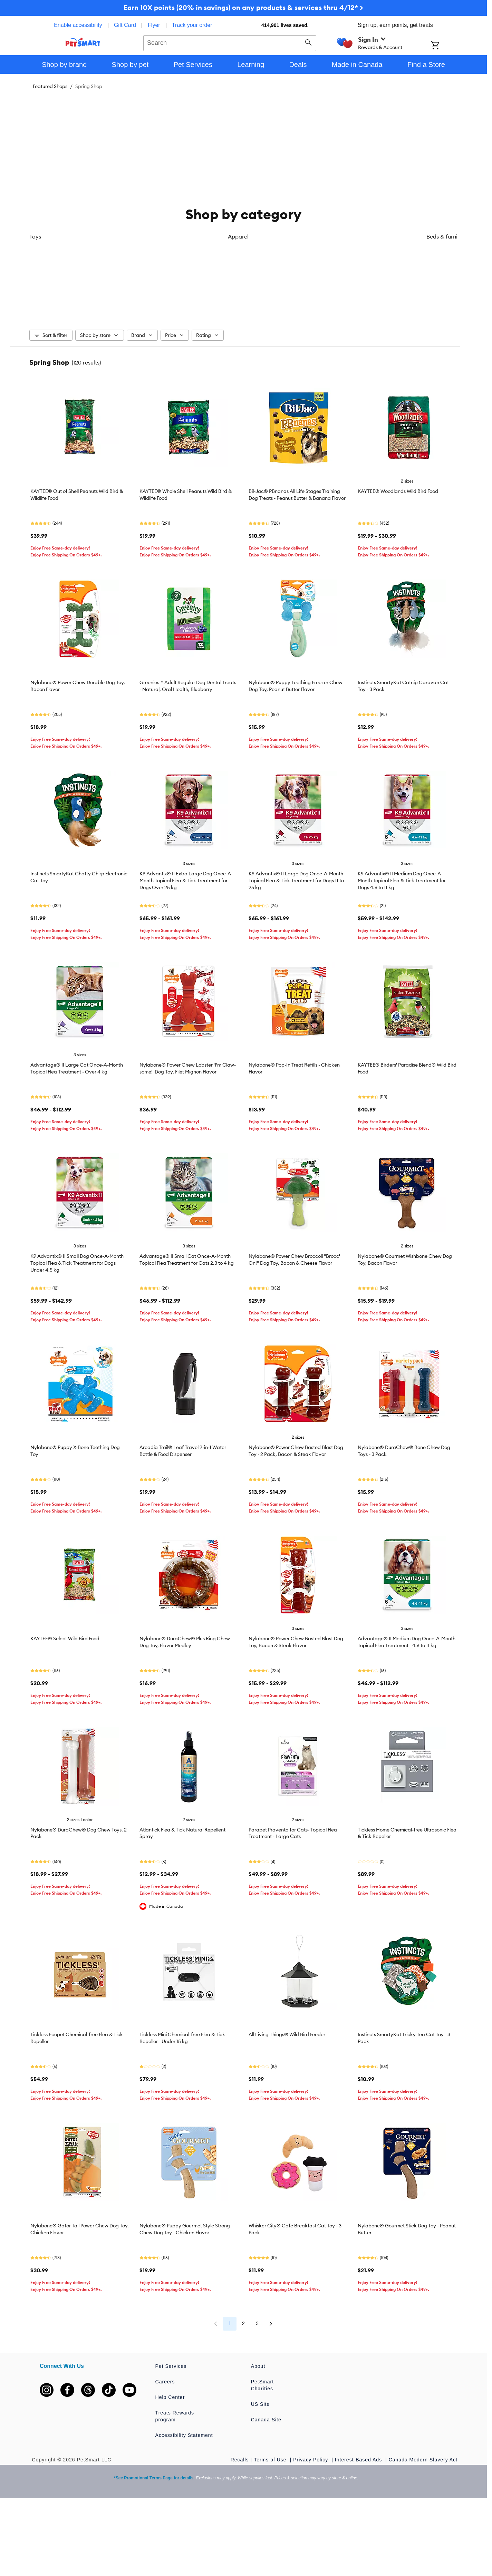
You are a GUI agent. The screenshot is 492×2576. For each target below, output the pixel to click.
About (258, 2367)
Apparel (136, 298)
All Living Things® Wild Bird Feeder (287, 2035)
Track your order (192, 25)
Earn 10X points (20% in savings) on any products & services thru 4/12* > (243, 7)
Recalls (240, 2460)
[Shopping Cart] (444, 46)
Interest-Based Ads (359, 2460)
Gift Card (125, 25)
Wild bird (421, 298)
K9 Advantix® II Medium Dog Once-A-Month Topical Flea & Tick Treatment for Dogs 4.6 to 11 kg (402, 881)
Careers (165, 2382)
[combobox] (229, 42)
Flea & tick (279, 298)
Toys (65, 298)
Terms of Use (271, 2460)
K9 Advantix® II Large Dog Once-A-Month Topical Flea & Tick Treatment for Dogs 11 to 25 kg (296, 881)
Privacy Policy (311, 2460)
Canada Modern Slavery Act (423, 2460)
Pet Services (171, 2367)
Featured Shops (50, 86)
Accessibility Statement (184, 2436)
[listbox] (243, 266)
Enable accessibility (78, 25)
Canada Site (266, 2420)
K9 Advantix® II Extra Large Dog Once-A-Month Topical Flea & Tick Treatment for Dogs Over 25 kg (186, 881)
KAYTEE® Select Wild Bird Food (64, 1639)
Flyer (154, 25)
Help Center (170, 2398)
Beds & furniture (208, 298)
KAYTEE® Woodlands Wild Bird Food (398, 492)
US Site (260, 2405)
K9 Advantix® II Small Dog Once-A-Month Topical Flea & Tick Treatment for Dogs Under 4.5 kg (77, 1264)
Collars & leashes (350, 298)
